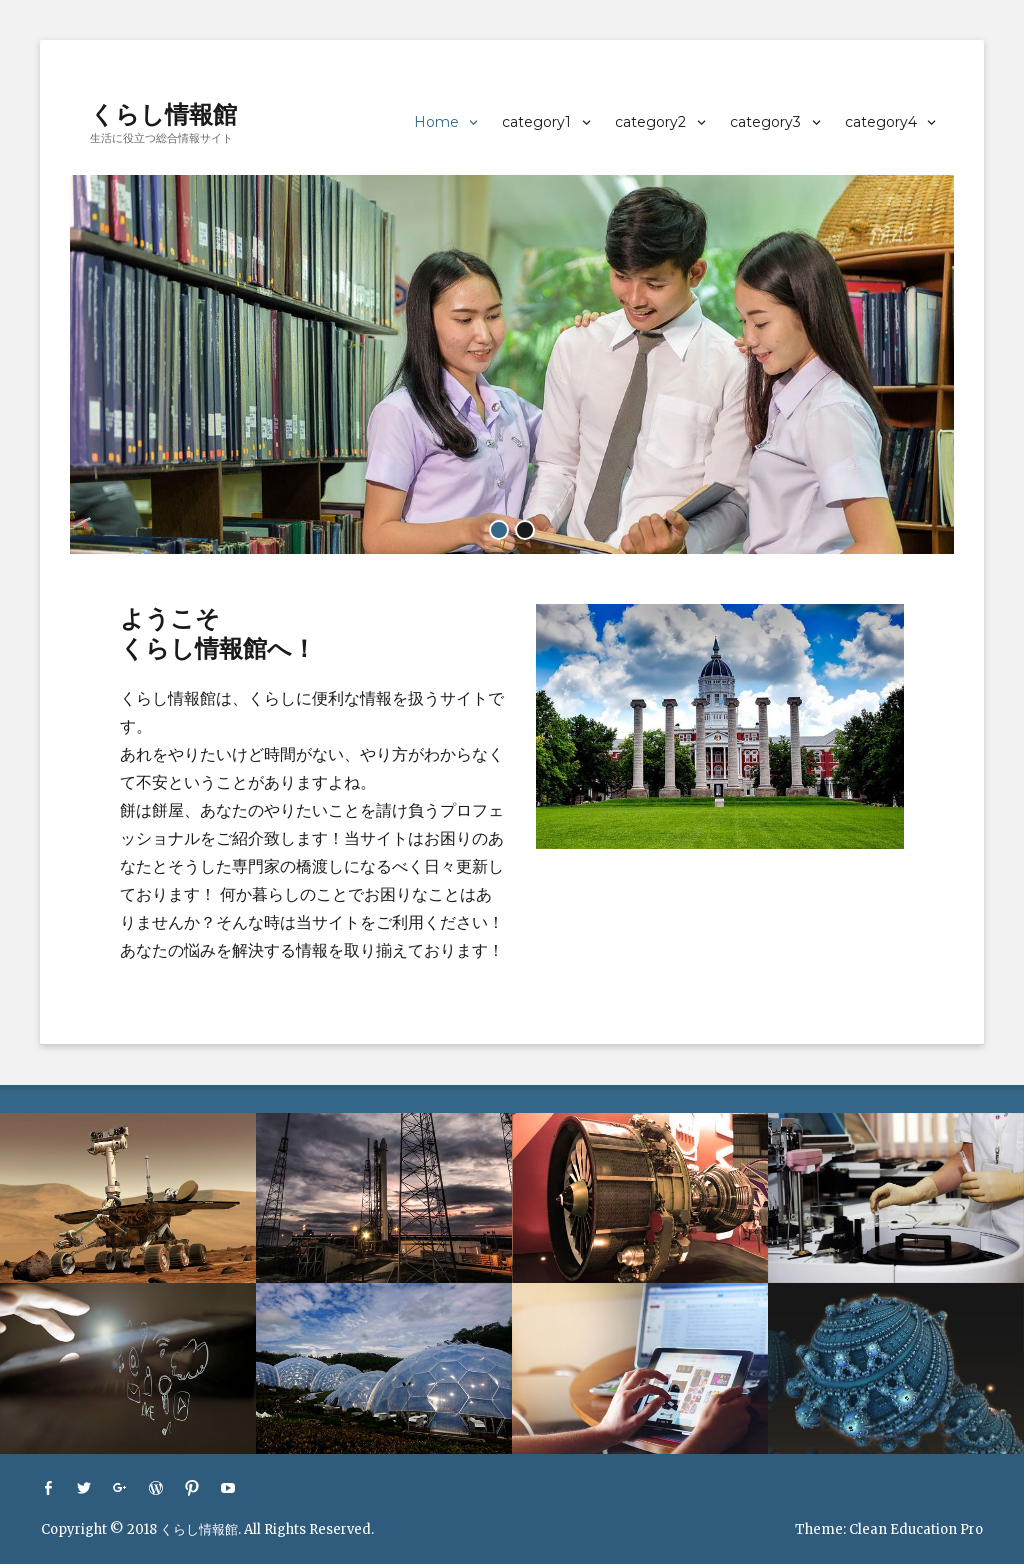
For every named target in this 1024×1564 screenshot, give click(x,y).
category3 (765, 122)
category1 (536, 122)
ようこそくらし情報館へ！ (218, 633)
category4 (881, 122)
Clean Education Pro (916, 1529)
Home (436, 122)
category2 (650, 122)
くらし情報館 (163, 114)
